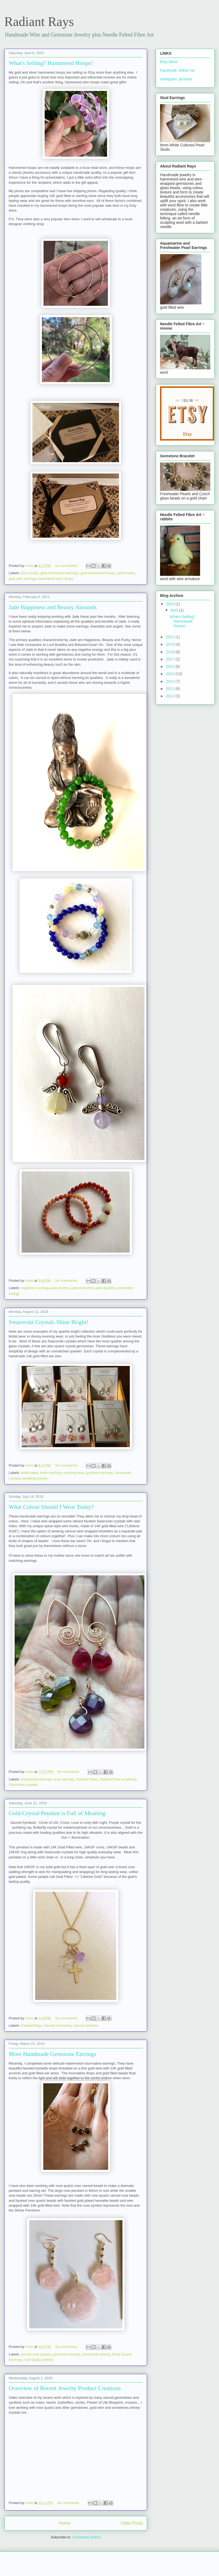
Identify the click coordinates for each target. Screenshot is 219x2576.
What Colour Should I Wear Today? (51, 1506)
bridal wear (29, 1473)
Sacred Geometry (57, 2025)
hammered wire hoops (55, 579)
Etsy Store (169, 62)
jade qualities (106, 1288)
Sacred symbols (85, 2025)
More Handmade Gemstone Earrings (52, 2054)
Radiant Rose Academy (117, 1779)
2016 (170, 666)
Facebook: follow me (177, 70)
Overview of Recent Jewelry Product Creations (65, 2388)
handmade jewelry (96, 2354)
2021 (170, 637)
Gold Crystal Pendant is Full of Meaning (57, 1813)
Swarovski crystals (23, 1785)
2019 (170, 644)
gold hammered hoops (97, 573)
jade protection (82, 1288)
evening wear (73, 1473)
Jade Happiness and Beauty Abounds (53, 607)
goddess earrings (99, 1473)
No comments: (67, 566)
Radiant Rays (87, 1779)
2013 (170, 688)
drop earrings (64, 1779)
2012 (170, 696)
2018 (170, 652)
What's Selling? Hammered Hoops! (51, 63)
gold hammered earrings (59, 573)
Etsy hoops (29, 573)
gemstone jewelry (66, 2354)
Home (64, 2523)
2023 (170, 604)
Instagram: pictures (176, 79)
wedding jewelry (35, 1478)
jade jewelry (59, 1288)
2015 (170, 674)
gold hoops (126, 573)
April (174, 610)
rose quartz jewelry (38, 2360)
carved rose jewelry (36, 2354)
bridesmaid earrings (36, 1779)
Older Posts (132, 2523)
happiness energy (35, 1288)
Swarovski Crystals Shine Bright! (48, 1322)
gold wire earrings (22, 579)
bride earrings (51, 1473)
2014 (170, 681)
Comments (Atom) (86, 2537)
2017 (170, 659)
